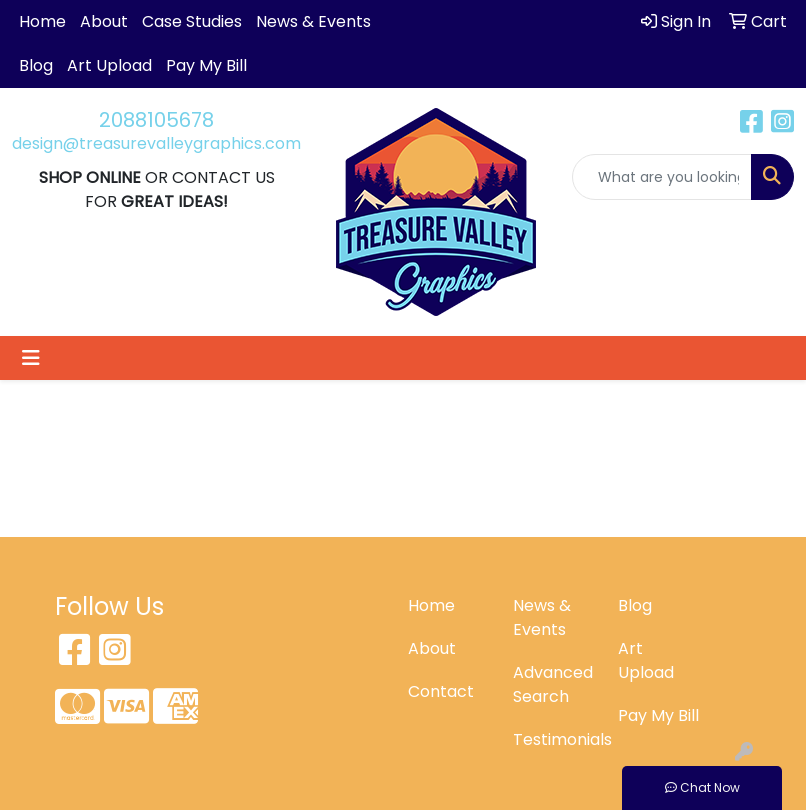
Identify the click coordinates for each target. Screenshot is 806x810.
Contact (441, 691)
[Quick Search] (662, 177)
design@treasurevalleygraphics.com (156, 143)
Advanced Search (553, 684)
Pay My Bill (206, 65)
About (104, 21)
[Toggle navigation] (31, 358)
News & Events (313, 21)
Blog (36, 65)
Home (42, 21)
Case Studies (192, 21)
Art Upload (109, 65)
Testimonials (553, 739)
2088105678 (156, 120)
